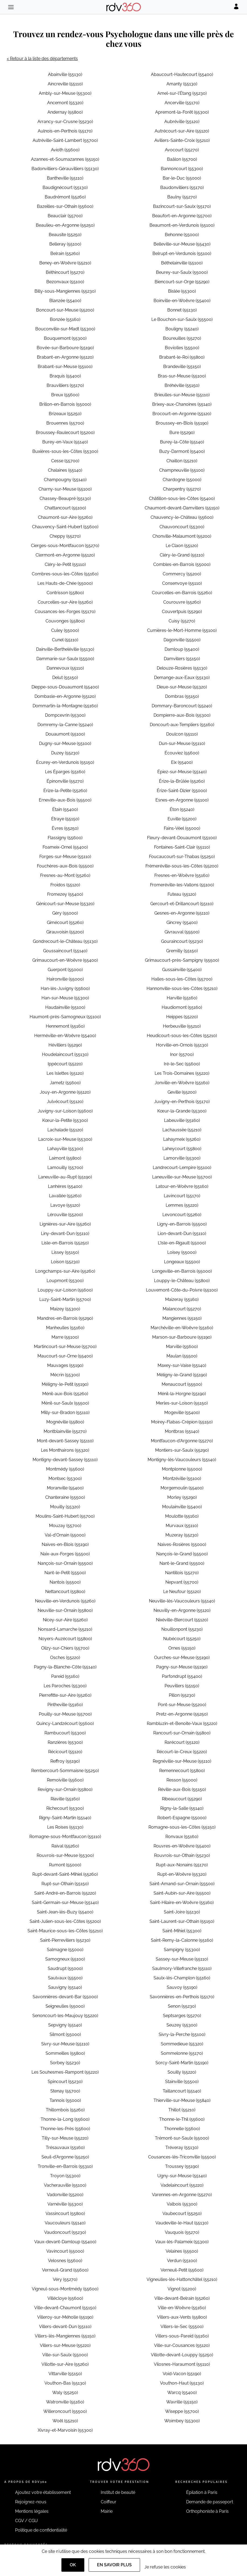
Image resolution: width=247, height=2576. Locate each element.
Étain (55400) (65, 809)
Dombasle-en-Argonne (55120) (65, 696)
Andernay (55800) (65, 112)
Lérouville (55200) (65, 1214)
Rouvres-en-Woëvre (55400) (182, 1846)
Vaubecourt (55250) (181, 2213)
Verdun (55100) (182, 2260)
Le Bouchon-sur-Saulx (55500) (182, 319)
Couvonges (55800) (65, 621)
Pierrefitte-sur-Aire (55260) (65, 1695)
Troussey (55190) (182, 2166)
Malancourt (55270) (182, 1308)
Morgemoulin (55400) (182, 1487)
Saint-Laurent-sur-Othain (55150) (181, 1921)
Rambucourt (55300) (65, 1732)
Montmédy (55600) (65, 1469)
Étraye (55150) (65, 818)
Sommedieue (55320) (182, 2043)
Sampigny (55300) (182, 1949)
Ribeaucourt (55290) (182, 1798)
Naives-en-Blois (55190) (65, 1544)
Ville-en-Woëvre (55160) (182, 2307)
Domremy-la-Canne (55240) (65, 724)
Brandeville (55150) (182, 366)
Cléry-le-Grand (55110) (182, 555)
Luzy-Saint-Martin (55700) (65, 1299)
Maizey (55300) (65, 1308)
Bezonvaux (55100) (65, 281)
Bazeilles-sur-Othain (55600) (65, 206)
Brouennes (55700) (65, 423)
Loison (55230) (65, 1261)
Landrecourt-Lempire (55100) (182, 1167)
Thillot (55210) (181, 2109)
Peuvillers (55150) (182, 1685)
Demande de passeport (209, 2501)
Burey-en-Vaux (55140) (65, 441)
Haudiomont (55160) (182, 1007)
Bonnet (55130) (182, 310)
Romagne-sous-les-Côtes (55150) (181, 1827)
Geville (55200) (182, 1092)
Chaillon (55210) (181, 460)
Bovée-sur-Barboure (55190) (65, 347)
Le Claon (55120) (182, 545)
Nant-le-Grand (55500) (181, 1563)
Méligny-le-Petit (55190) (65, 1384)
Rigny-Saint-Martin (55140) (65, 1817)
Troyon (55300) (65, 2175)
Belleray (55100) (65, 244)
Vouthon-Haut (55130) (182, 2383)
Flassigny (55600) (65, 837)
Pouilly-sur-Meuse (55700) (65, 1714)
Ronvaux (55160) (181, 1836)
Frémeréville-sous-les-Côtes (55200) (181, 866)
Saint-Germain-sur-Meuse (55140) (65, 1902)
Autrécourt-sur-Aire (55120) (182, 131)
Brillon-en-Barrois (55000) (65, 404)
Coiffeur (108, 2501)
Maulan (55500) (181, 1356)
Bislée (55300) (182, 291)
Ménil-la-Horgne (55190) (182, 1393)
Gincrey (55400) (181, 922)
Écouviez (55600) (182, 752)
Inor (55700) (182, 1054)
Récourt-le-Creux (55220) (182, 1751)
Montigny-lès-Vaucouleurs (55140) (182, 1459)
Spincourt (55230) (65, 2081)
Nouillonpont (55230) (182, 1629)
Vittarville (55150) (65, 2373)
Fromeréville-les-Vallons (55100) (182, 884)
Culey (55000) (65, 630)
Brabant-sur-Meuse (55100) (65, 366)
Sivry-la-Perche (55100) (182, 2034)
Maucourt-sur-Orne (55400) (65, 1356)
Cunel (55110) (65, 639)
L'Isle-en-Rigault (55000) (182, 1242)
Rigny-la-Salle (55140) (181, 1808)
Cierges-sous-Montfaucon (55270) (65, 545)
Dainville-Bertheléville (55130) (65, 649)
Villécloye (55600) (65, 2298)
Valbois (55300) (182, 2204)
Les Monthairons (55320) (65, 1450)
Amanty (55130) (181, 83)
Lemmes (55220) (182, 1205)
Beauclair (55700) (65, 215)
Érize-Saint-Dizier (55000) (182, 790)
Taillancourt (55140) (182, 2091)
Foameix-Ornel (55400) (65, 847)
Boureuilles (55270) (182, 338)
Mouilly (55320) (65, 1506)
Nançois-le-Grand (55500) (182, 1553)
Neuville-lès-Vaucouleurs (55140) (182, 1601)
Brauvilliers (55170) (65, 385)
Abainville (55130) (65, 74)
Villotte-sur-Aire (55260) (65, 2364)
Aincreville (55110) (65, 83)
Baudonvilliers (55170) (182, 187)
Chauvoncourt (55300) (181, 526)
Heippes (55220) (182, 1016)
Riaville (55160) (65, 1798)
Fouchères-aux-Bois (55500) (65, 866)
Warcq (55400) (182, 2392)
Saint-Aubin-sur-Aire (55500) (182, 1893)
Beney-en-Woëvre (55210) (65, 262)
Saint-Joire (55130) (182, 1911)
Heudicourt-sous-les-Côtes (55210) (182, 1035)
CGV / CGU (26, 2520)
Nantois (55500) (65, 1582)
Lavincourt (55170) (182, 1195)
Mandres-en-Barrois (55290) (65, 1318)
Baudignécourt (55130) (65, 187)
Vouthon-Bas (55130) (65, 2383)
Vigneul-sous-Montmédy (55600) (65, 2288)
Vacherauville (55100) (65, 2185)
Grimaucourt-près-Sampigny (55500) (182, 960)
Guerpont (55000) (65, 969)
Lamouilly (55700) (65, 1167)
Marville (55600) (182, 1346)
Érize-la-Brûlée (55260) (182, 781)
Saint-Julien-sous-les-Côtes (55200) (65, 1921)
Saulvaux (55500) (65, 1977)
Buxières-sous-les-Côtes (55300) (65, 451)
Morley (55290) (182, 1497)
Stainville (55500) (182, 2081)
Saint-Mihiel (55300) (181, 1930)
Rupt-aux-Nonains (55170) (182, 1864)
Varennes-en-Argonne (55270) (182, 2194)
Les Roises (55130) (65, 1827)
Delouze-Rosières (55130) (182, 668)
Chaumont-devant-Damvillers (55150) (182, 507)
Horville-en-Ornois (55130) (182, 1045)
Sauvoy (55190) (182, 1987)
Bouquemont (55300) (65, 338)
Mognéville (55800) (65, 1421)
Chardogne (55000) (182, 479)
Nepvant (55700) (181, 1582)
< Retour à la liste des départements (42, 58)
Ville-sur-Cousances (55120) (182, 2345)
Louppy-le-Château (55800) (182, 1280)
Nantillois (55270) (182, 1572)
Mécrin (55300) (65, 1374)
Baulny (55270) (182, 197)
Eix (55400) (182, 762)
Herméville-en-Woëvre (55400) (65, 1035)
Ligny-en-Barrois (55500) (182, 1224)
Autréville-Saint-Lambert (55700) (65, 140)
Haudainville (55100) (65, 1007)
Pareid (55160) (65, 1676)
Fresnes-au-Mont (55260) (65, 875)
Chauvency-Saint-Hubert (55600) (65, 526)
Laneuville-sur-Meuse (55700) (182, 1177)
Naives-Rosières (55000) (182, 1544)
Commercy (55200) (182, 573)
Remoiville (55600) (65, 1780)
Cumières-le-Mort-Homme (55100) (182, 630)
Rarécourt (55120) (182, 1742)
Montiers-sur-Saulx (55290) (182, 1450)
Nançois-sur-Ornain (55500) (65, 1563)
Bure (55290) (181, 432)
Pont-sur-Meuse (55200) (182, 1704)
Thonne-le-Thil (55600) (181, 2119)
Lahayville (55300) (65, 1148)
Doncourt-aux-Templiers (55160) (182, 724)
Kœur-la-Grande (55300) (181, 1111)
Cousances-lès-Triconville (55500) (182, 2157)
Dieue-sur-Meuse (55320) (182, 687)
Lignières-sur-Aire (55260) (65, 1224)
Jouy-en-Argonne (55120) (65, 1092)
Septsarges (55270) (182, 2015)
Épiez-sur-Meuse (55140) (182, 771)
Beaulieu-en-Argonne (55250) (65, 225)
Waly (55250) (65, 2392)
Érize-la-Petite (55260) (65, 790)
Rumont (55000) (65, 1864)
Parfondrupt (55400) (182, 1676)
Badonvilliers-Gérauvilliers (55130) (65, 168)
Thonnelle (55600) (182, 2128)
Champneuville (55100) (181, 470)
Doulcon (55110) (182, 734)
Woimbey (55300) (182, 2420)
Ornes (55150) (181, 1648)
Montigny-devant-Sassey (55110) (65, 1459)
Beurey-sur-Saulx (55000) (182, 272)
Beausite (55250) (65, 234)
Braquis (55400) (65, 376)
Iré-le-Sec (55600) (182, 1063)
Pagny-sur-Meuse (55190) (181, 1667)
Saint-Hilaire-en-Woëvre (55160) (182, 1902)
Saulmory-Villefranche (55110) (181, 1968)
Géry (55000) (65, 913)
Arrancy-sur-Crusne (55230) (65, 121)
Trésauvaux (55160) (65, 2147)
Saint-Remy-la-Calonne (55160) (182, 1940)
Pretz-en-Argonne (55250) (182, 1714)
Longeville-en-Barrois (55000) (182, 1271)
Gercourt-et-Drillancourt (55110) (181, 903)
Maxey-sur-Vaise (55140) (182, 1365)
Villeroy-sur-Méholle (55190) (65, 2317)
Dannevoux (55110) (65, 668)
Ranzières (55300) (65, 1742)
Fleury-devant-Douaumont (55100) (182, 837)
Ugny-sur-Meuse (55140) (182, 2175)
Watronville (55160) (65, 2401)
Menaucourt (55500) (182, 1384)
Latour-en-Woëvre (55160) (182, 1186)
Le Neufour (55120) (182, 1591)
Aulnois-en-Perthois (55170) (65, 131)
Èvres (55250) (65, 828)
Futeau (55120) (182, 894)
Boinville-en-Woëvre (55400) (182, 300)
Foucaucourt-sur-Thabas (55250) (182, 856)
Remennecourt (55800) (182, 1770)
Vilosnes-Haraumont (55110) (182, 2364)
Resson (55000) (181, 1780)
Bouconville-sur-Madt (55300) (65, 328)
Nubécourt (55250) (181, 1638)
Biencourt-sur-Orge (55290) (182, 281)
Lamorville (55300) (181, 1158)
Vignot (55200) (182, 2288)
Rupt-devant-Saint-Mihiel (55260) (65, 1874)
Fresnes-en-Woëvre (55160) (181, 875)
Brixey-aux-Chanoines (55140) (181, 404)
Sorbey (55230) (65, 2062)
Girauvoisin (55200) (65, 931)
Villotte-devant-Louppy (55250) (182, 2354)
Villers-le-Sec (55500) (182, 2326)
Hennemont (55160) (65, 1026)
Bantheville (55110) (65, 178)
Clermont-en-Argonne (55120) (65, 555)
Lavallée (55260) (65, 1195)
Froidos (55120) (65, 884)
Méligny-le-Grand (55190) (182, 1374)
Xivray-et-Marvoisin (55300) (65, 2430)
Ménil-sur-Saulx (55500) (65, 1403)
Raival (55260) (65, 1846)
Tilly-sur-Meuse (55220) (65, 2138)
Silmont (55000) (65, 2034)
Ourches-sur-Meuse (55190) (182, 1657)
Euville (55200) (182, 818)
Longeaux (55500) (182, 1261)
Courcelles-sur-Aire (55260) (65, 602)
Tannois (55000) (65, 2100)
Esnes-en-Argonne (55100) (181, 800)
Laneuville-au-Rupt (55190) (65, 1177)
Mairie (107, 2511)
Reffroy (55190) (65, 1761)
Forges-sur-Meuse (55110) (65, 856)
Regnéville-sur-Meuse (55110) (182, 1761)
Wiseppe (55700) (182, 2411)
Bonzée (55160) (65, 319)
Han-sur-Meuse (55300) (65, 997)
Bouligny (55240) (182, 328)
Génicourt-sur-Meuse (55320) (65, 903)
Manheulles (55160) (65, 1327)
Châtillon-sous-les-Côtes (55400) (182, 498)
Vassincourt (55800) (65, 2213)
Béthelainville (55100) (182, 262)
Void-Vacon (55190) (182, 2373)
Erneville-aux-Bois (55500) (65, 800)
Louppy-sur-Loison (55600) (65, 1290)
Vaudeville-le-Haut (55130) (181, 2222)
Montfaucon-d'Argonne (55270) (182, 1440)
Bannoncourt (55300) (182, 168)
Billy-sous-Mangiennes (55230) (65, 291)
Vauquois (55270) (182, 2232)
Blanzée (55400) (65, 300)
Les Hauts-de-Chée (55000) (65, 583)
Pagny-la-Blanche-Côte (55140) (65, 1667)
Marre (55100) (65, 1337)
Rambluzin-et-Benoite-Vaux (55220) (182, 1723)
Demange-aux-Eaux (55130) (182, 677)
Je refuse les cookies (165, 2567)
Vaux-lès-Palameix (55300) (181, 2241)
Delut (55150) (65, 677)
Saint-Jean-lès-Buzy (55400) (65, 1911)
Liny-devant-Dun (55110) (65, 1233)
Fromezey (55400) (65, 894)
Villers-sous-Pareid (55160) (182, 2336)
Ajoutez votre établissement (43, 2492)
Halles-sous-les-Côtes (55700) (181, 979)
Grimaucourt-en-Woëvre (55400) (65, 960)
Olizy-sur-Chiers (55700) (65, 1648)
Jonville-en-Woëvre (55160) (182, 1082)
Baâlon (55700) (182, 159)
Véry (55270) (65, 2279)
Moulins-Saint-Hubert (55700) (65, 1516)
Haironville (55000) (65, 979)
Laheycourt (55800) (181, 1148)
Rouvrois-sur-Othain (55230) (182, 1855)
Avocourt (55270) (182, 149)
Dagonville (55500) (181, 639)
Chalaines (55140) (65, 470)
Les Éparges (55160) (65, 771)
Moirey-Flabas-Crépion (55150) (182, 1421)
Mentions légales (31, 2511)
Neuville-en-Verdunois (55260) (65, 1601)
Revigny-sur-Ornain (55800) (65, 1789)
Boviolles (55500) (182, 347)
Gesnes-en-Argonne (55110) (181, 913)
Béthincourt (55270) (65, 272)
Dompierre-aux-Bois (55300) (182, 715)
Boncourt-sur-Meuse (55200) (65, 310)
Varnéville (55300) (65, 2204)
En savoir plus (114, 2564)
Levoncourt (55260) (181, 1214)
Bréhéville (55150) (182, 385)
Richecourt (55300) (65, 1808)
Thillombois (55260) (65, 2109)
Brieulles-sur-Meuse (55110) (182, 394)
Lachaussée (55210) (181, 1129)
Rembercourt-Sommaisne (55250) (65, 1770)
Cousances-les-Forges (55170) (65, 611)
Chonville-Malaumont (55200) (181, 536)
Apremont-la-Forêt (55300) (182, 112)
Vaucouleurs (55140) (65, 2222)
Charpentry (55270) (182, 489)
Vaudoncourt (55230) (65, 2232)
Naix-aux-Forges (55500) (65, 1553)
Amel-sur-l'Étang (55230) (182, 93)
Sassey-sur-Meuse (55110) (182, 1959)
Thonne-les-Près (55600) (65, 2128)
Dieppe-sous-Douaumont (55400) (65, 687)
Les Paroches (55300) (65, 1685)
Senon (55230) (182, 2006)
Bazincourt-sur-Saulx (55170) (182, 206)
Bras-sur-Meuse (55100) (182, 376)
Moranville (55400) (65, 1487)
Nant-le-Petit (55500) (65, 1572)
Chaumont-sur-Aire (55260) (65, 517)
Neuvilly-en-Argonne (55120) (182, 1610)
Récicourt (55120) (65, 1751)
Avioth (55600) (65, 149)
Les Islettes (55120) (65, 1073)
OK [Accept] (73, 2564)
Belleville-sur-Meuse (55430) (182, 244)
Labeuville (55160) (182, 1120)
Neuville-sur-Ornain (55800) (65, 1610)
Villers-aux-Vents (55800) (182, 2317)
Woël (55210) (65, 2420)
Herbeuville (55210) (182, 1026)
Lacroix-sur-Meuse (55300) (65, 1139)
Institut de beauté (118, 2492)
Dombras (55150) (182, 696)
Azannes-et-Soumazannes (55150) (65, 159)
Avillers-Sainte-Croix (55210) (182, 140)
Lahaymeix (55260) (181, 1139)
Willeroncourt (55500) (65, 2411)
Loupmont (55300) (65, 1280)
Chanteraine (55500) (65, 1497)
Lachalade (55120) (65, 1129)
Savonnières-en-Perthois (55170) (182, 1996)
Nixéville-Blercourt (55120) (182, 1619)
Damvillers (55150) (182, 658)
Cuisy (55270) (182, 621)
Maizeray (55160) (182, 1299)
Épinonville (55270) (65, 781)
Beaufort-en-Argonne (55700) (181, 215)
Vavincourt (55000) (65, 2251)
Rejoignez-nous (30, 2501)
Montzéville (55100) (182, 1478)
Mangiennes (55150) (181, 1318)
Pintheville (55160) (65, 1704)
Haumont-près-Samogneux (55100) (65, 1016)
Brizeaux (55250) (65, 413)
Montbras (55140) (182, 1431)
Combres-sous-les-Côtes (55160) (65, 573)
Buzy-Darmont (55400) (182, 451)
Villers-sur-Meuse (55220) (65, 2345)
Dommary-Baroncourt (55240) (182, 705)
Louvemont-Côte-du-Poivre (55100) (182, 1290)
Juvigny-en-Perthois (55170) (182, 1101)
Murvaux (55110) (182, 1525)
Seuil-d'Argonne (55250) (65, 2157)
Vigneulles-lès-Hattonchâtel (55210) (182, 2279)
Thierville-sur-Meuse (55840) (182, 2100)
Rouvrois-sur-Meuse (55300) (65, 1855)
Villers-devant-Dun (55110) (65, 2326)
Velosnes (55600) (65, 2260)
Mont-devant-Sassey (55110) (65, 1440)
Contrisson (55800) (65, 592)
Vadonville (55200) (65, 2194)
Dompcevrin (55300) (65, 715)
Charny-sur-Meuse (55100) (65, 489)
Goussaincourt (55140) (65, 950)
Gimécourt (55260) (65, 922)
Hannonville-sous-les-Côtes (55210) (182, 988)
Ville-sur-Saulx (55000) (65, 2354)
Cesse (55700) (65, 460)
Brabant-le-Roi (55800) (181, 357)
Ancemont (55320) (65, 102)
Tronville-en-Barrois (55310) (65, 2166)
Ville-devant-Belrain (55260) (182, 2298)
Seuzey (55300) (181, 2025)
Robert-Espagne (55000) (181, 1817)
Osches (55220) (65, 1657)
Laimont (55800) (65, 1158)
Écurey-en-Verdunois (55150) (65, 762)
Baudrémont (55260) (65, 197)
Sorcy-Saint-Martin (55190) (181, 2062)
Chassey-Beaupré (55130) (65, 498)
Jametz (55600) (65, 1082)
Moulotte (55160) (182, 1516)
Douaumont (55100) (65, 734)
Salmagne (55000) (65, 1949)
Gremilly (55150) (182, 950)
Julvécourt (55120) (65, 1101)
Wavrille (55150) (181, 2401)
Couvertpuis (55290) (182, 611)
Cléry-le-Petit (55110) (65, 564)
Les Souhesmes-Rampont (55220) (65, 2072)
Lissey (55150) (65, 1252)
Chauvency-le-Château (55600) (182, 517)
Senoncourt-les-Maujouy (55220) (65, 2015)
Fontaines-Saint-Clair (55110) (182, 847)
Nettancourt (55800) (65, 1591)
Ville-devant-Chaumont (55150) (65, 2307)
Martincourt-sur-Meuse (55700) (65, 1346)
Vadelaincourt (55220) (182, 2185)
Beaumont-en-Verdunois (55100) (181, 225)
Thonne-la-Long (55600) (65, 2119)
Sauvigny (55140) (65, 1987)
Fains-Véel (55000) (182, 828)
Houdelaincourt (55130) (65, 1054)
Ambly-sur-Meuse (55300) (65, 93)
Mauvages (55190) (65, 1365)
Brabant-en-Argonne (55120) (65, 357)
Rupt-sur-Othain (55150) (65, 1883)
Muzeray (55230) (181, 1535)
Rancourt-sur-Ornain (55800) (181, 1732)
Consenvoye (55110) (182, 583)
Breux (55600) (65, 394)
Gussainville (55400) (181, 969)
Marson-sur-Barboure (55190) (181, 1337)
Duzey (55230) (65, 752)
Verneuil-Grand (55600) (65, 2270)
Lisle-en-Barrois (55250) (65, 1242)
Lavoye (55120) (65, 1205)
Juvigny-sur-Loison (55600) (65, 1111)
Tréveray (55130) (181, 2147)
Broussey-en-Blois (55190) (182, 423)
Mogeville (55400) (182, 1412)
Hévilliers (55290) (65, 1045)
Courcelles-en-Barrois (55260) (182, 592)
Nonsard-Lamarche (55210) (65, 1629)
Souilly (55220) (182, 2072)
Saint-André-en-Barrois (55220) (65, 1893)
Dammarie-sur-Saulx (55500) (65, 658)
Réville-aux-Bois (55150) (182, 1789)
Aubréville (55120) (181, 121)
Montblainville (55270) (65, 1431)
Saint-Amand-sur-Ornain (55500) (181, 1883)
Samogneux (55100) (65, 1959)
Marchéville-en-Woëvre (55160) (182, 1327)
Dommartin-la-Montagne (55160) (65, 705)
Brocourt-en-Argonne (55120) (181, 413)
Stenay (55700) (65, 2091)
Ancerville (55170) (182, 102)
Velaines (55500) (182, 2251)
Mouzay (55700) (65, 1525)
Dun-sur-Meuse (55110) (182, 743)
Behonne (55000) (182, 234)
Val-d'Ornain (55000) (65, 1535)
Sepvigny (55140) (65, 2025)
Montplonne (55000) (182, 1469)
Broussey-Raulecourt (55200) (65, 432)
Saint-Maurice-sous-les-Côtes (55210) (65, 1930)
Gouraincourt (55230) (182, 941)
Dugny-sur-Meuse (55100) (65, 743)
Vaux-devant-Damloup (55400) (65, 2241)
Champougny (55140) (65, 479)
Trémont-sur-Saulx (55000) (182, 2138)
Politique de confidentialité (41, 2530)
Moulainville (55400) (182, 1506)
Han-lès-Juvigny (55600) (65, 988)
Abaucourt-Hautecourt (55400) (182, 74)
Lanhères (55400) (65, 1186)
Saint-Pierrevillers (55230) (65, 1940)
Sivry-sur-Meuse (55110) (65, 2043)
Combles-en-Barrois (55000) (181, 564)
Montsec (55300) (65, 1478)
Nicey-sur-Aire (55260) (65, 1619)
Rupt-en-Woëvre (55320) (181, 1874)
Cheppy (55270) (65, 536)
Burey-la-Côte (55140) (182, 441)
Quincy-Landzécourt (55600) (65, 1723)
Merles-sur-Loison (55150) (182, 1403)
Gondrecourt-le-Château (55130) (65, 941)
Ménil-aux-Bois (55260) (65, 1393)
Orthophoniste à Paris (207, 2511)
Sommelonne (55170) (182, 2053)
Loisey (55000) (181, 1252)
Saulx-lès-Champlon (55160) (182, 1977)
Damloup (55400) (182, 649)
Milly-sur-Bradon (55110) (65, 1412)
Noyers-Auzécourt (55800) (65, 1638)
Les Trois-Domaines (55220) (182, 1073)
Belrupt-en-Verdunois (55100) (181, 253)
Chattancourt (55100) (65, 507)
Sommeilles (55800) (65, 2053)
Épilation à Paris (201, 2492)
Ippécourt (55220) (65, 1063)
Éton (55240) (182, 809)
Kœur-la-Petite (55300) (65, 1120)
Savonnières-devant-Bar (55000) (65, 1996)
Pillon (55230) (182, 1695)
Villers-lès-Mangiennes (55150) (65, 2336)
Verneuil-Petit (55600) (182, 2270)
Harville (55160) (182, 997)
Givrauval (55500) (182, 931)
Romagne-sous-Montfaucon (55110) (65, 1836)
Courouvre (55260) (182, 602)
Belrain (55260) (65, 253)
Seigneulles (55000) (65, 2006)
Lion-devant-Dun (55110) (182, 1233)
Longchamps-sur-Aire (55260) (65, 1271)
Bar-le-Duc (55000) (182, 178)
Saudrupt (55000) (65, 1968)
